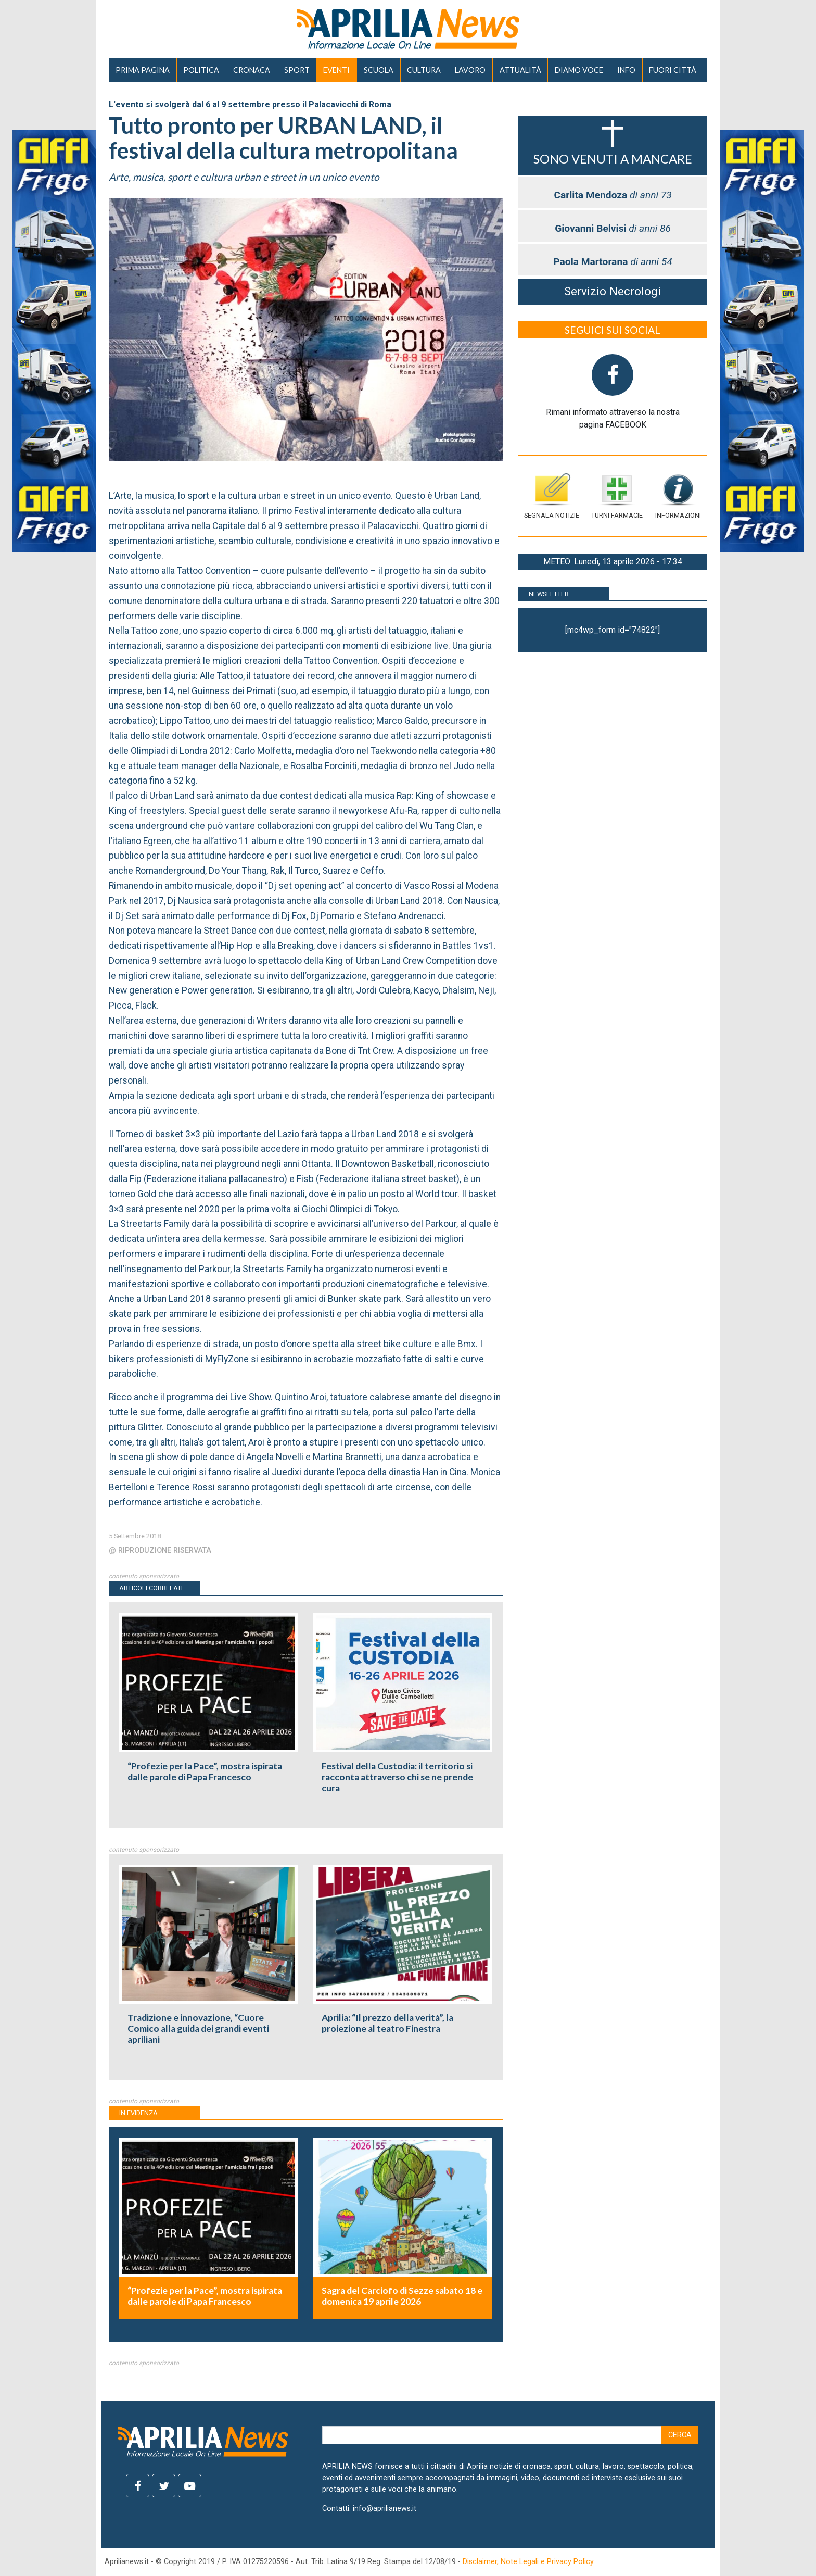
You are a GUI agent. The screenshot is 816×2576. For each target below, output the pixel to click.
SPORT (297, 70)
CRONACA (251, 70)
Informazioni (678, 496)
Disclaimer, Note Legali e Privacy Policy (528, 2561)
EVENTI (336, 70)
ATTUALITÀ (520, 70)
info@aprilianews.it (384, 2508)
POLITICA (201, 70)
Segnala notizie (551, 496)
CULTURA (424, 70)
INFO (626, 70)
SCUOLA (378, 70)
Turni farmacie (617, 496)
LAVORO (470, 70)
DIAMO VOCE (579, 70)
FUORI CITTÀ (672, 70)
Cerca (680, 2435)
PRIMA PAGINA (143, 70)
